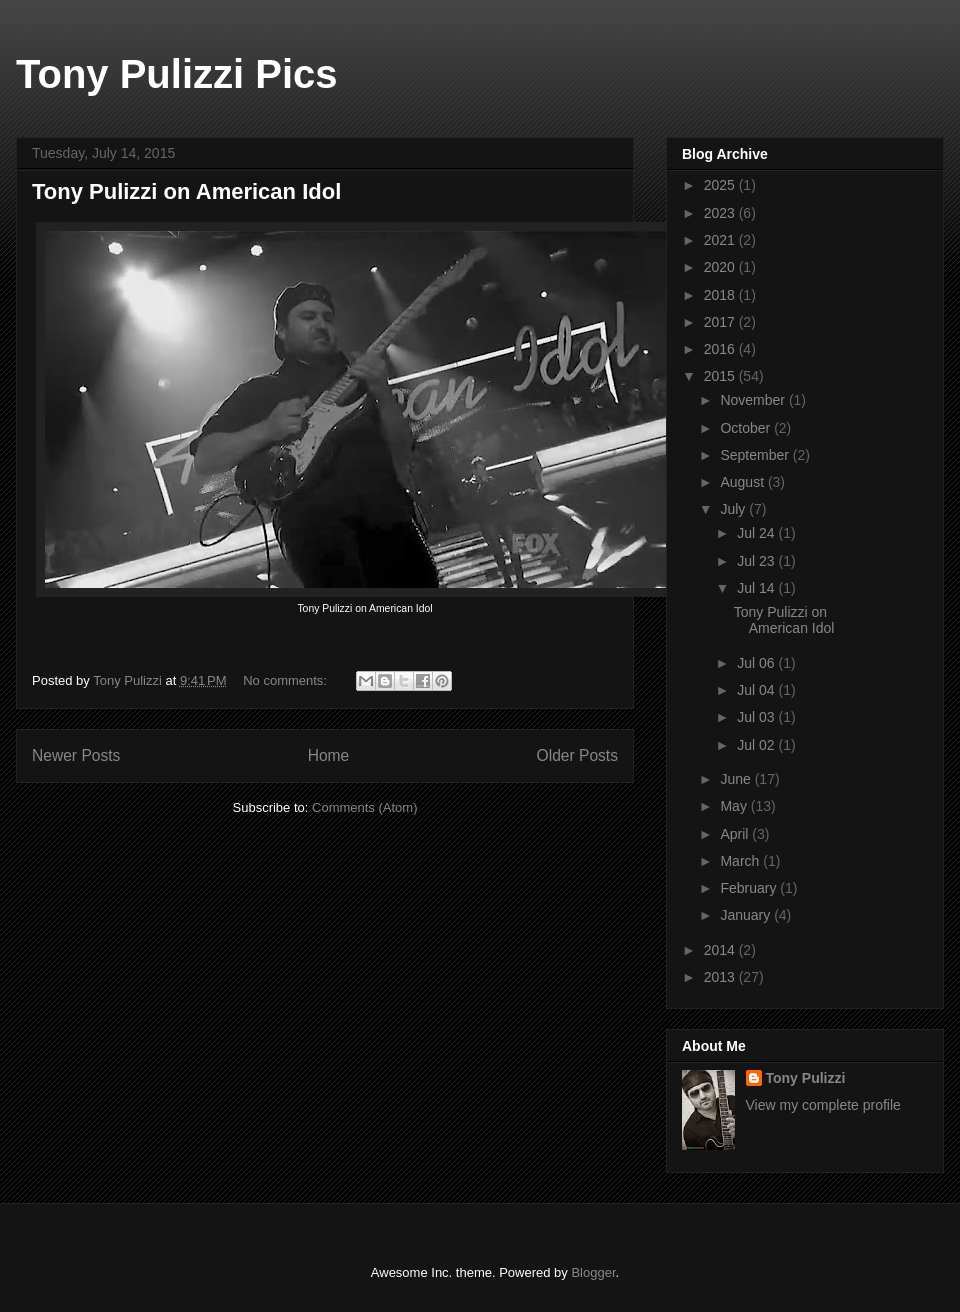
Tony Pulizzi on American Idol (186, 191)
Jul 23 (757, 561)
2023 (721, 213)
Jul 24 (757, 533)
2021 (721, 240)
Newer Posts (76, 755)
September (756, 455)
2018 (721, 295)
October (747, 428)
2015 (721, 376)
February (750, 888)
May (735, 806)
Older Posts (577, 755)
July (734, 509)
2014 (721, 950)
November (754, 400)
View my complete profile (823, 1105)
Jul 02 (757, 745)
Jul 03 (757, 717)
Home (329, 755)
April (736, 834)
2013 (721, 977)
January (747, 915)
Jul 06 (757, 663)
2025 (721, 185)
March (741, 861)
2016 (721, 349)
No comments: (286, 680)
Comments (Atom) (364, 807)
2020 (721, 267)
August (743, 482)
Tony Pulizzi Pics (177, 74)
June (737, 779)
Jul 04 (757, 690)
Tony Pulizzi (806, 1078)
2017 (721, 322)
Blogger (593, 1272)
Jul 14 (757, 588)
